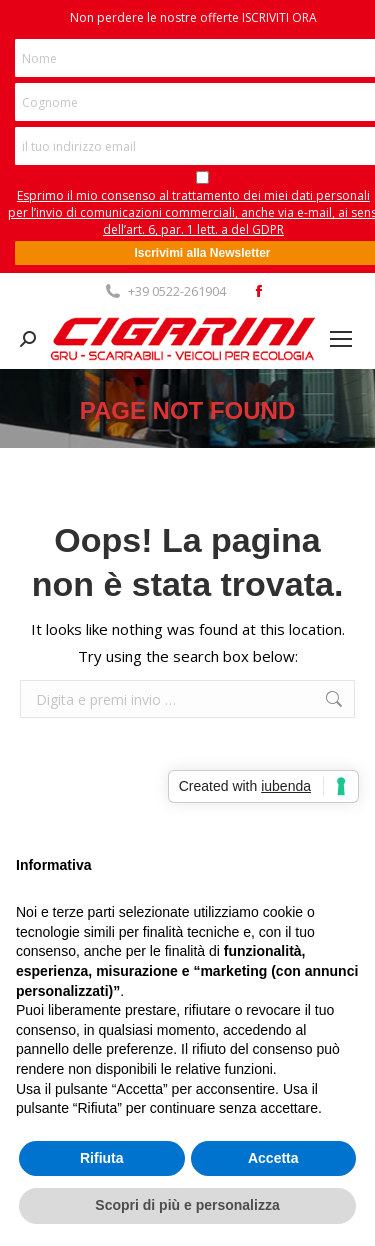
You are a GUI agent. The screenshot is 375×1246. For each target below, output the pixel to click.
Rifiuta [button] (102, 1158)
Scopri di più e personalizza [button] (187, 1205)
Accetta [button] (273, 1158)
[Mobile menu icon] (341, 339)
